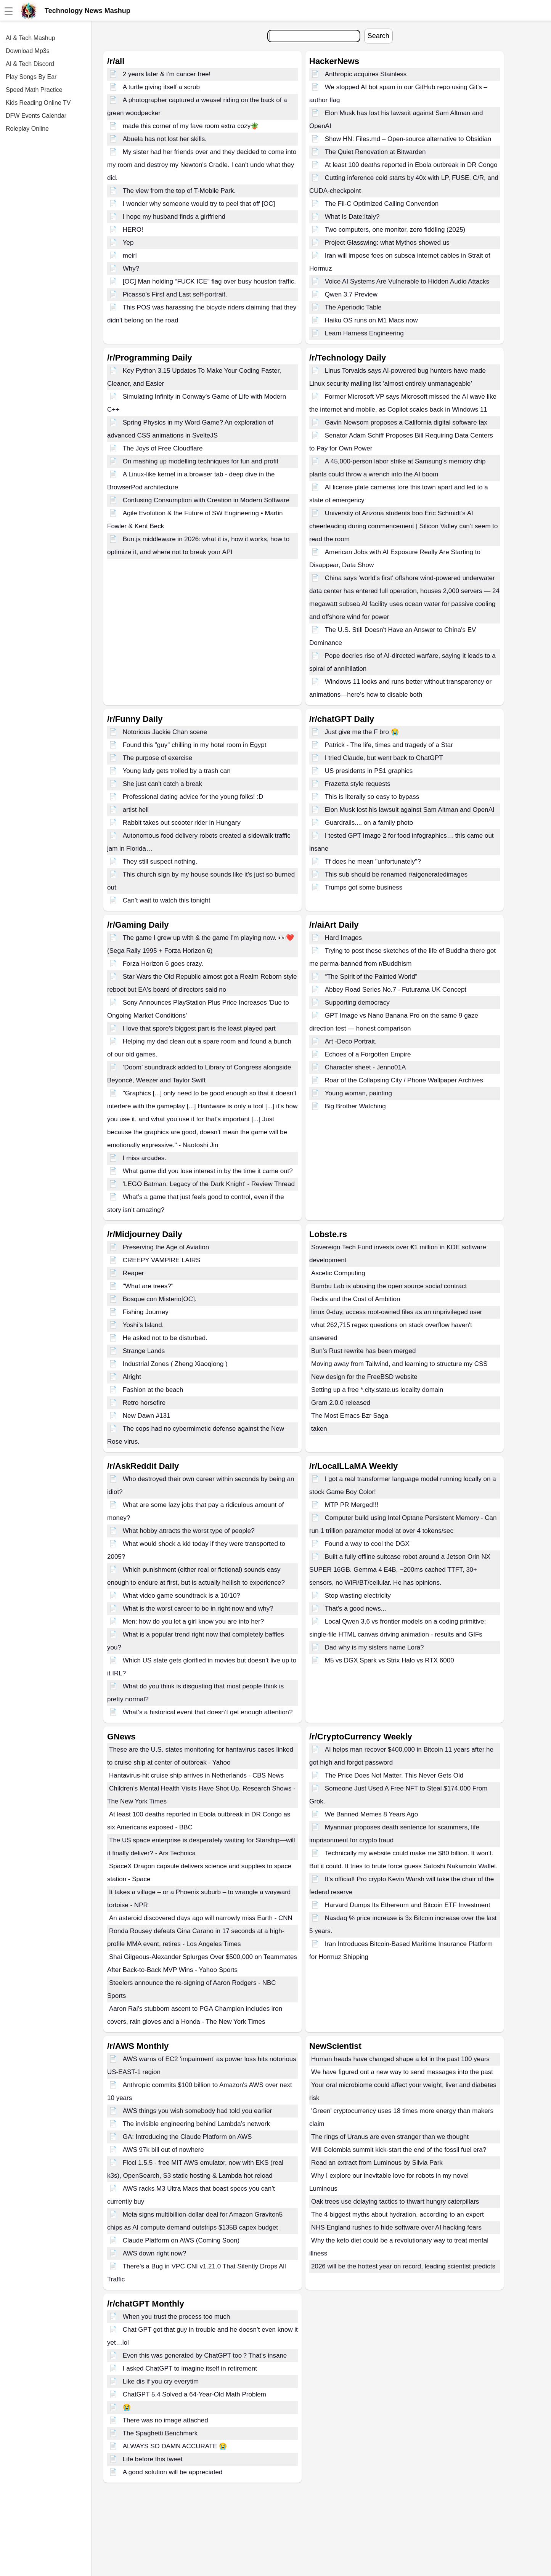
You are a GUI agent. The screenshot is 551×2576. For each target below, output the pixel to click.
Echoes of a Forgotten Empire (368, 1054)
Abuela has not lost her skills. (165, 139)
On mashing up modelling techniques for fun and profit (200, 461)
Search (378, 36)
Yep (128, 242)
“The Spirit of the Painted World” (371, 976)
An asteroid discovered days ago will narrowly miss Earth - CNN (200, 1918)
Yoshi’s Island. (143, 1325)
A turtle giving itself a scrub (161, 87)
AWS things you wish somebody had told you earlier (197, 2110)
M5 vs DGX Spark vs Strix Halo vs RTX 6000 (389, 1660)
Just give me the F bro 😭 (362, 732)
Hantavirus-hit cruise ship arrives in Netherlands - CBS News (196, 1775)
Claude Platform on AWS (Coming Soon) (181, 2240)
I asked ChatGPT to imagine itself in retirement (190, 2368)
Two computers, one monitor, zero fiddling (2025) (395, 229)
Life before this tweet (153, 2459)
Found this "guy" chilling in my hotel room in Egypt (195, 745)
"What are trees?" (148, 1286)
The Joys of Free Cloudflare (163, 448)
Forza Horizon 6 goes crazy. (163, 963)
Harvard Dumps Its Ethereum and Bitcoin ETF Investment (407, 1905)
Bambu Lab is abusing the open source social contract (389, 1286)
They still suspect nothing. (160, 861)
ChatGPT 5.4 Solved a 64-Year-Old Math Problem (194, 2394)
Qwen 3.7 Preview (351, 294)
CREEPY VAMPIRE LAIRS (161, 1260)
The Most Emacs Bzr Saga (349, 1415)
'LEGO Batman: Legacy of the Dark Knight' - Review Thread (209, 1184)
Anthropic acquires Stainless (366, 74)
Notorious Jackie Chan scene (165, 732)
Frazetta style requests (357, 783)
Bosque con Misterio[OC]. (160, 1299)
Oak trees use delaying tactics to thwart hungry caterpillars (395, 2201)
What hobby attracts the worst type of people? (189, 1530)
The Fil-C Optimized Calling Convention (382, 203)
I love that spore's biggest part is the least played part (199, 1028)
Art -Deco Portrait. (351, 1041)
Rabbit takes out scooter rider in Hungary (182, 822)
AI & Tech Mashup (30, 38)
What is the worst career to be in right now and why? (198, 1608)
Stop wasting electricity (358, 1595)
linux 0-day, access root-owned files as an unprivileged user (396, 1312)
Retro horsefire (144, 1402)
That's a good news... (355, 1608)
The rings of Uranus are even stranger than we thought (390, 2136)
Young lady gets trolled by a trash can (177, 770)
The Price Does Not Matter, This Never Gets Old (394, 1775)
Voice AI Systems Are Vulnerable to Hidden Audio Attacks (407, 281)
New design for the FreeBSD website (364, 1376)
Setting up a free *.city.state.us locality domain (377, 1389)
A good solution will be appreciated (173, 2472)
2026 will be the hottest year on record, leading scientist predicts (403, 2266)
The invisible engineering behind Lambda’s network (196, 2123)
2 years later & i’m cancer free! (167, 74)
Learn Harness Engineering (364, 333)
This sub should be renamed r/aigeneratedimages (396, 874)
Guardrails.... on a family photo (369, 822)
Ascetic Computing (338, 1273)
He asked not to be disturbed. (165, 1338)
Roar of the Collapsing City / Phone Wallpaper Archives (404, 1080)
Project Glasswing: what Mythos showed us (387, 242)
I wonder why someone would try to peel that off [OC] (199, 203)
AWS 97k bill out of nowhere (163, 2149)
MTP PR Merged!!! (351, 1504)
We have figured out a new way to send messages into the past (402, 2072)
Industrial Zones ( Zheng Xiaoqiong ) (175, 1363)
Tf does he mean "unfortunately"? (373, 861)
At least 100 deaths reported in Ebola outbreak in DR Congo (411, 164)
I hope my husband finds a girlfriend (174, 216)
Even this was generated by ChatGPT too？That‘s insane (205, 2355)
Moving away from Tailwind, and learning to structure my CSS (399, 1363)
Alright (132, 1376)
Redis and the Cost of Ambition (355, 1299)
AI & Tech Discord (30, 64)
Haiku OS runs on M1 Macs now (371, 320)
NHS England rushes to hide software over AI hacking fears (396, 2227)
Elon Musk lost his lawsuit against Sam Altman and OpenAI (410, 809)
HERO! (133, 229)
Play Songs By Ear (31, 77)
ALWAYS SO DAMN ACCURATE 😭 (175, 2446)
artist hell (136, 809)
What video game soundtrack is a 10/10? (181, 1595)
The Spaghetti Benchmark (160, 2433)
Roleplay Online (27, 128)
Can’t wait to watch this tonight (166, 900)
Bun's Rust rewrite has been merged (363, 1351)
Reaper (133, 1273)
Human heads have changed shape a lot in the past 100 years (400, 2059)
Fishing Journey (146, 1312)
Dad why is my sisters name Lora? (374, 1647)
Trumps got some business (363, 887)
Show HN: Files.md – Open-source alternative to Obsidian (408, 139)
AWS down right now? (154, 2253)
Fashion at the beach (153, 1389)
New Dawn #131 (146, 1415)
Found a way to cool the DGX (367, 1543)
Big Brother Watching (355, 1106)
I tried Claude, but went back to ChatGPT (384, 757)
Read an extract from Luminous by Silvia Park (377, 2162)
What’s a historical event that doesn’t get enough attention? (208, 1712)
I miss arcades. (144, 1158)
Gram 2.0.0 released (340, 1402)
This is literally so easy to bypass (372, 796)
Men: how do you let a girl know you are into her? (193, 1621)
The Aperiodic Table (353, 307)
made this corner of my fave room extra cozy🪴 (191, 126)
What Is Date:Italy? (352, 216)
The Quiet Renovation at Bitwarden (375, 151)
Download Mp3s (28, 51)
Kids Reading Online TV (38, 102)
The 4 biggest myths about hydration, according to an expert (397, 2214)
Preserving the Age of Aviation (166, 1247)
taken (319, 1428)
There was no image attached (165, 2420)
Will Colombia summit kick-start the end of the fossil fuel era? (398, 2149)
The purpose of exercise (157, 757)
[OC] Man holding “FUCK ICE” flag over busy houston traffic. (209, 281)
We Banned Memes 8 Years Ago (371, 1814)
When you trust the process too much (176, 2316)
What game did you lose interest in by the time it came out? (208, 1171)
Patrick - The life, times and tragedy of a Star (389, 745)
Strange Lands (144, 1351)
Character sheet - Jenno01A (365, 1067)
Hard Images (343, 937)
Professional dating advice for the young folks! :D (193, 796)
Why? (131, 268)
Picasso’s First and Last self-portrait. (175, 294)
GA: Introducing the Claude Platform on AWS (187, 2136)
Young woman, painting (358, 1093)
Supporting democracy (357, 1002)
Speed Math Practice (34, 90)
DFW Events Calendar (36, 115)
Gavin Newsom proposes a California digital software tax (406, 422)
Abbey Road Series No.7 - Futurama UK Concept (395, 989)
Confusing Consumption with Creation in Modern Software (206, 500)
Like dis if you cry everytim (161, 2381)
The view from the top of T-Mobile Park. (179, 190)
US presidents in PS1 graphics (369, 770)
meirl (130, 255)
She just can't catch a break (162, 783)
